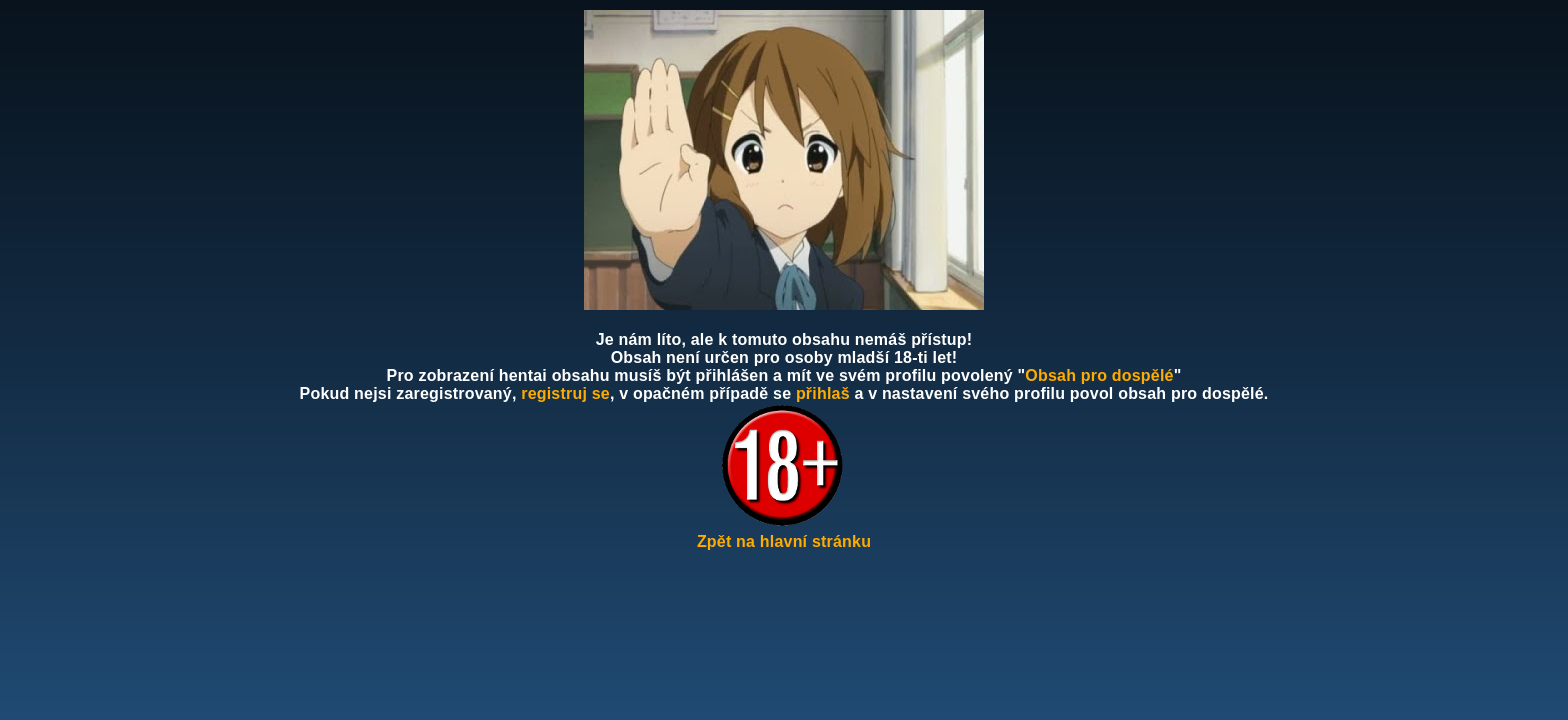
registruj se (565, 393)
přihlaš (823, 393)
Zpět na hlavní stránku (784, 541)
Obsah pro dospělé (1099, 375)
